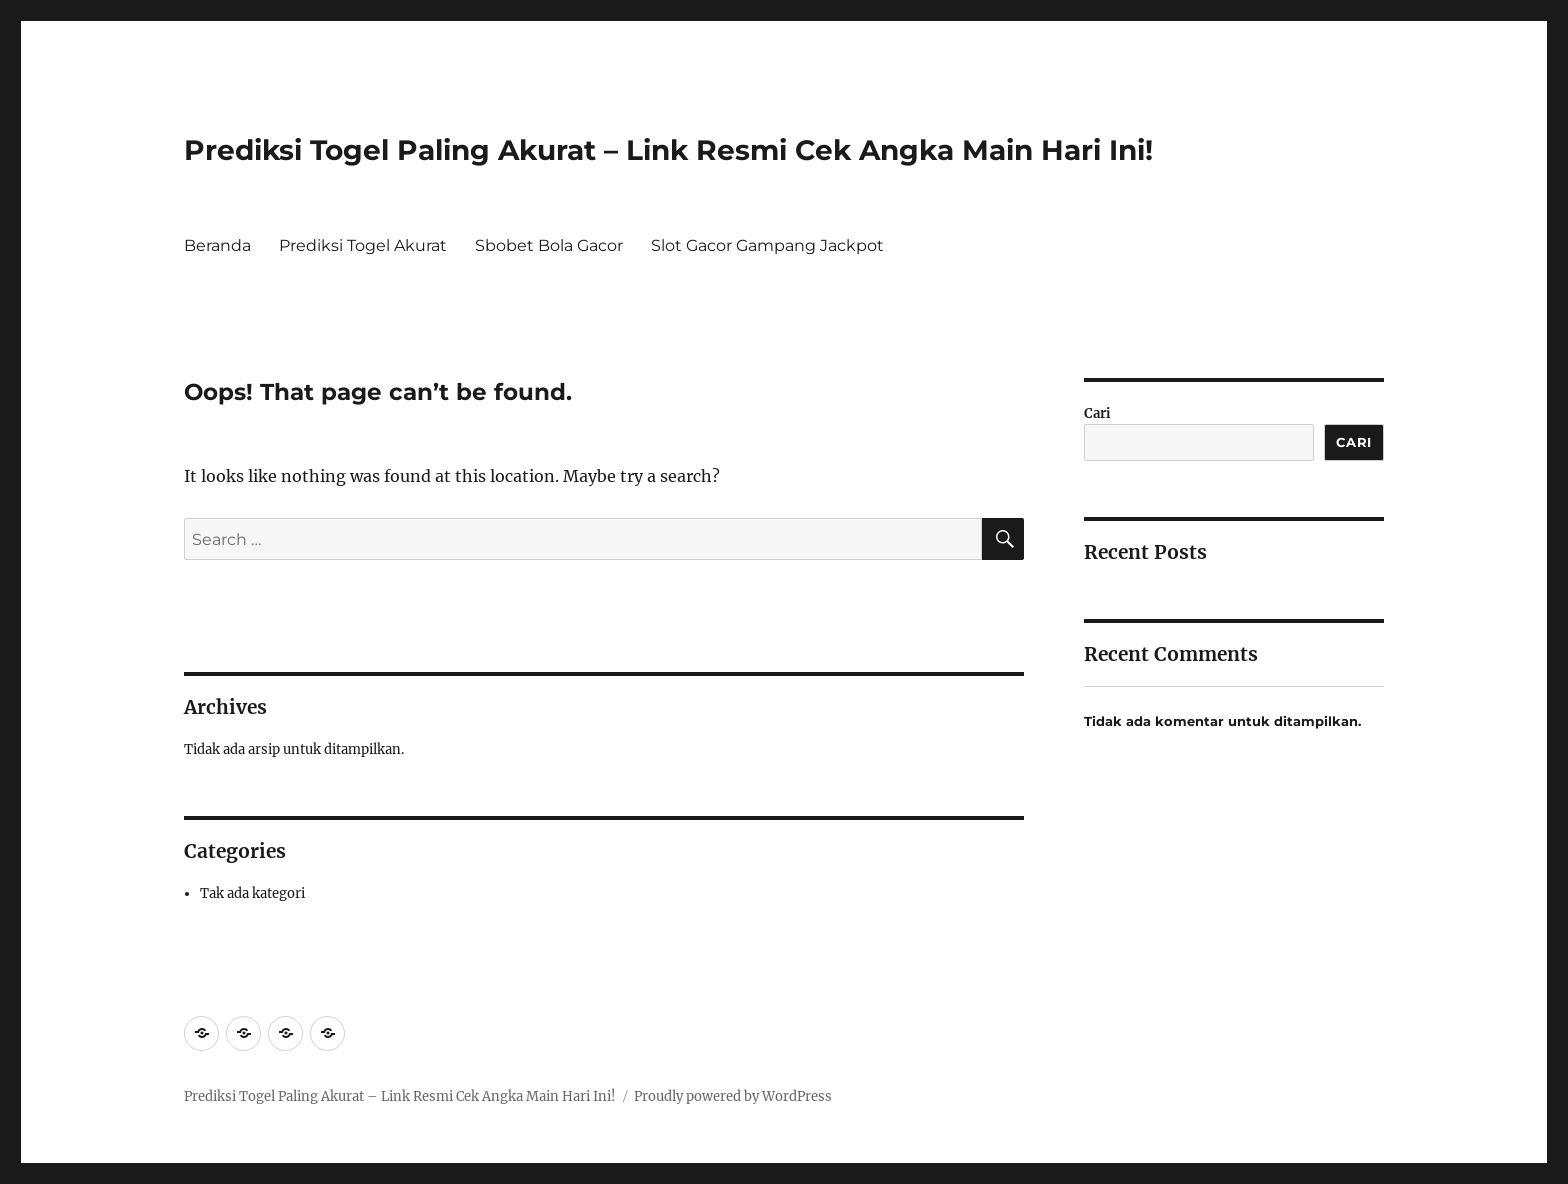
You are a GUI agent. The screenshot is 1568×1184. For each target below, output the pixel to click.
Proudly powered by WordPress (733, 1096)
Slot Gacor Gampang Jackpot (767, 245)
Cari (1097, 413)
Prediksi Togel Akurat (363, 245)
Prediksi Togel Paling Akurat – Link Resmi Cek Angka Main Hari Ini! (668, 150)
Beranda (217, 245)
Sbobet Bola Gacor (549, 245)
